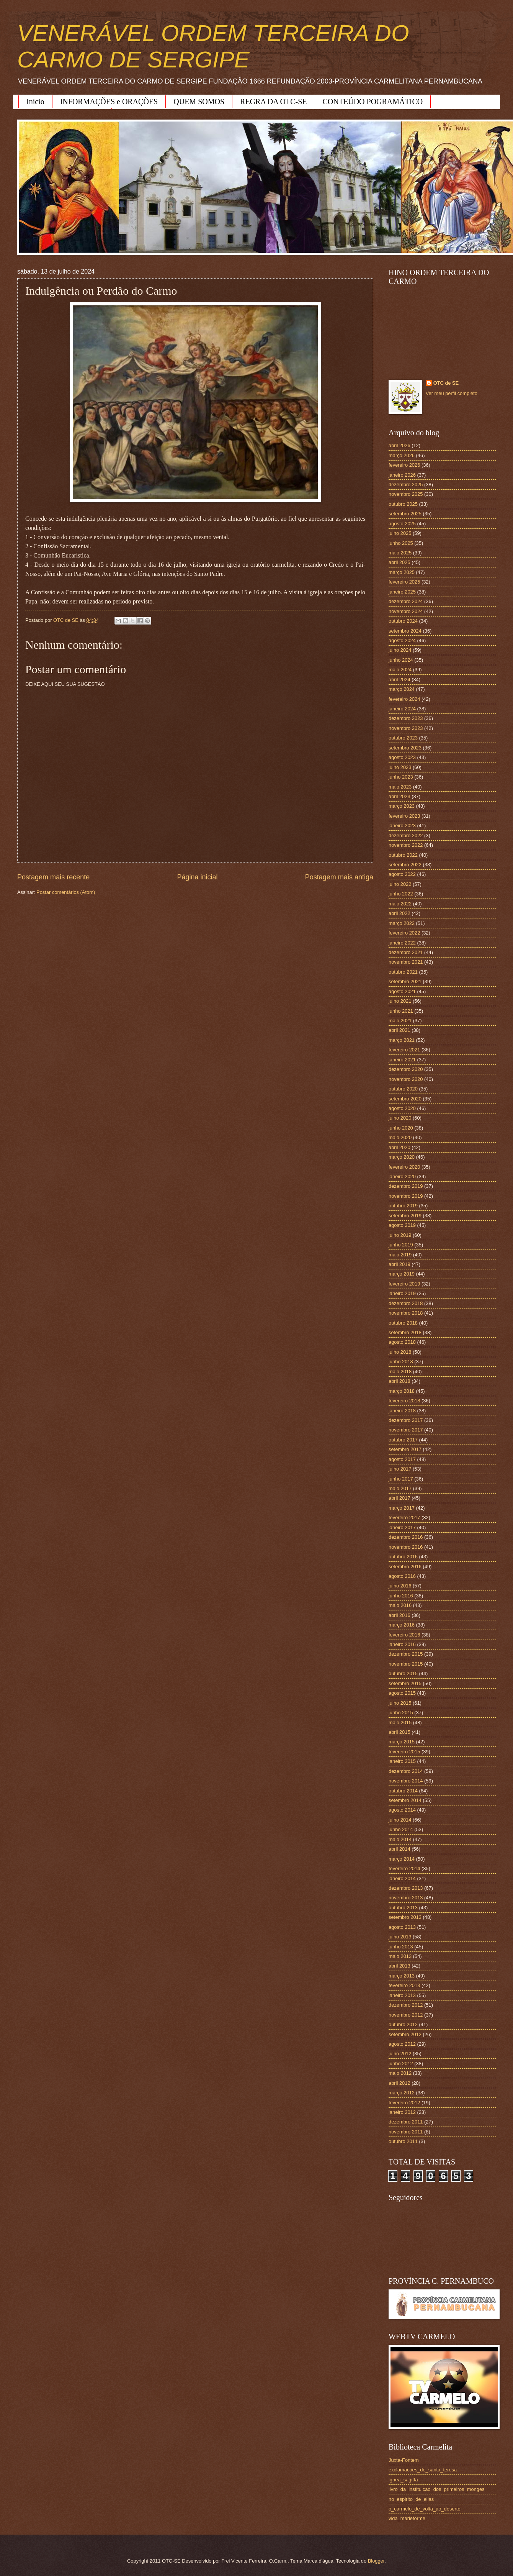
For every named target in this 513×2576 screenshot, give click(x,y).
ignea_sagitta (403, 2480)
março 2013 (402, 1976)
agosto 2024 (402, 640)
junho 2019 (401, 1245)
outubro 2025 (403, 504)
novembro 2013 (406, 1897)
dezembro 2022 (406, 835)
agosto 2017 (402, 1459)
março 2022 (402, 923)
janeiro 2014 (402, 1878)
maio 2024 (400, 669)
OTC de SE (446, 383)
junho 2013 (401, 1947)
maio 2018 (400, 1371)
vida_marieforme (407, 2518)
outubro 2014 (403, 1791)
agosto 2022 (402, 874)
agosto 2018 (402, 1342)
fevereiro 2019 (404, 1284)
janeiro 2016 (402, 1644)
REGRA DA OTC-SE (273, 101)
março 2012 (402, 2093)
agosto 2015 (402, 1693)
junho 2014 (401, 1829)
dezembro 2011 (406, 2122)
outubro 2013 (403, 1907)
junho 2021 (401, 1011)
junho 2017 (401, 1479)
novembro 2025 (406, 494)
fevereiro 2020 (404, 1167)
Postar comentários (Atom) (65, 892)
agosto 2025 (402, 523)
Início (35, 101)
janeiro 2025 (402, 592)
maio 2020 (400, 1137)
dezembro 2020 (406, 1069)
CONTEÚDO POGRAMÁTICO (373, 101)
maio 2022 (400, 904)
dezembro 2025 (406, 484)
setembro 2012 (405, 2034)
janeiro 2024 (402, 709)
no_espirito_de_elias (411, 2499)
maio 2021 (400, 1020)
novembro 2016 (406, 1547)
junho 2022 (401, 894)
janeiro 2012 (402, 2112)
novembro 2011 (406, 2132)
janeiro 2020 (402, 1176)
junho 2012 (401, 2063)
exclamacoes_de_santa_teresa (423, 2470)
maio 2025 (400, 553)
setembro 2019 (405, 1215)
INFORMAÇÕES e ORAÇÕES (109, 101)
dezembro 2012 (406, 2005)
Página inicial (197, 877)
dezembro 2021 (406, 952)
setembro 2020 (405, 1099)
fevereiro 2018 (404, 1401)
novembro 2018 (406, 1313)
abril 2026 (399, 445)
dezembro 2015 (406, 1654)
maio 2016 (400, 1605)
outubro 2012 (403, 2024)
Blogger (376, 2561)
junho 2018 (401, 1361)
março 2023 (402, 806)
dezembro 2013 (406, 1888)
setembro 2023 (405, 748)
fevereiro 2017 (404, 1517)
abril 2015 (399, 1732)
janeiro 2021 (402, 1060)
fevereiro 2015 (404, 1752)
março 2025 (402, 572)
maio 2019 (400, 1255)
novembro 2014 (406, 1781)
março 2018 (402, 1391)
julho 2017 (400, 1469)
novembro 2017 (406, 1430)
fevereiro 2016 (404, 1635)
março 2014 (402, 1859)
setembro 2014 (405, 1800)
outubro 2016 (403, 1556)
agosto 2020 (402, 1108)
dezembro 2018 (406, 1303)
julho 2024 (400, 650)
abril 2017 (399, 1498)
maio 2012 (400, 2073)
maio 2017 (400, 1488)
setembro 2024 (405, 631)
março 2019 (402, 1274)
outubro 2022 (403, 855)
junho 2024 (401, 660)
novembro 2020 (406, 1079)
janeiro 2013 (402, 1995)
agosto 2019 (402, 1225)
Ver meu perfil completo (451, 393)
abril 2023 (399, 796)
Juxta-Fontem (404, 2460)
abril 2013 (399, 1966)
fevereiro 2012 (404, 2102)
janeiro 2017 (402, 1527)
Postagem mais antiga (339, 877)
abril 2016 (399, 1615)
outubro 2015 (403, 1673)
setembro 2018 (405, 1332)
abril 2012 (399, 2083)
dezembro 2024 (406, 601)
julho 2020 (400, 1118)
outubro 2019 (403, 1205)
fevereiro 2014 (404, 1868)
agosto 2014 (402, 1810)
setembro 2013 (405, 1917)
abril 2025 (399, 562)
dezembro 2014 (406, 1771)
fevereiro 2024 (404, 699)
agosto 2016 (402, 1576)
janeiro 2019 (402, 1293)
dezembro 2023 (406, 718)
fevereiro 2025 (404, 582)
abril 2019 (399, 1264)
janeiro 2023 (402, 825)
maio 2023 (400, 787)
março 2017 (402, 1508)
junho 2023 (401, 777)
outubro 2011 (403, 2141)
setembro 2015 (405, 1683)
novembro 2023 (406, 728)
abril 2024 (399, 679)
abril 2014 (399, 1849)
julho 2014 (400, 1820)
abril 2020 (399, 1147)
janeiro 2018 (402, 1410)
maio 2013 (400, 1956)
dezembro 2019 (406, 1186)
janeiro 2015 (402, 1761)
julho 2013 (400, 1937)
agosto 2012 (402, 2044)
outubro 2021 (403, 972)
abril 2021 (399, 1030)
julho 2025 (400, 533)
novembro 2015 (406, 1664)
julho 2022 (400, 884)
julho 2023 (400, 767)
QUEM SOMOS (198, 101)
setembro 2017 (405, 1449)
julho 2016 (400, 1586)
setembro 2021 (405, 981)
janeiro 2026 (402, 475)
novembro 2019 (406, 1196)
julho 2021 (400, 1001)
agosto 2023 (402, 757)
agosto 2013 (402, 1927)
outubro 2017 (403, 1440)
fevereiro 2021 (404, 1050)
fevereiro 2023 (404, 816)
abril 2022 (399, 913)
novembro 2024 (406, 611)
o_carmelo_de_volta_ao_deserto (425, 2509)
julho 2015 (400, 1703)
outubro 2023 (403, 738)
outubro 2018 (403, 1323)
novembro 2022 (406, 845)
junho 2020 (401, 1128)
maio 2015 (400, 1722)
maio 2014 (400, 1839)
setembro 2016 (405, 1566)
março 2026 (402, 455)
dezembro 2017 (406, 1420)
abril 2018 (399, 1381)
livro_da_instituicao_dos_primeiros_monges (436, 2489)
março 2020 (402, 1157)
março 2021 (402, 1040)
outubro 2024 (403, 621)
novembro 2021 (406, 962)
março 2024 (402, 689)
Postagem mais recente (53, 877)
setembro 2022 (405, 864)
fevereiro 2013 (404, 1985)
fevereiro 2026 (404, 465)
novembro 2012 (406, 2015)
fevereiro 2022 (404, 933)
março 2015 (402, 1742)
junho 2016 (401, 1596)
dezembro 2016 (406, 1537)
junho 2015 (401, 1712)
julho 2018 (400, 1352)
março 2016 (402, 1625)
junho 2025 (401, 543)
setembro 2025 (405, 514)
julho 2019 (400, 1235)
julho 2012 (400, 2053)
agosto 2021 (402, 991)
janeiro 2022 (402, 943)
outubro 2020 (403, 1089)
